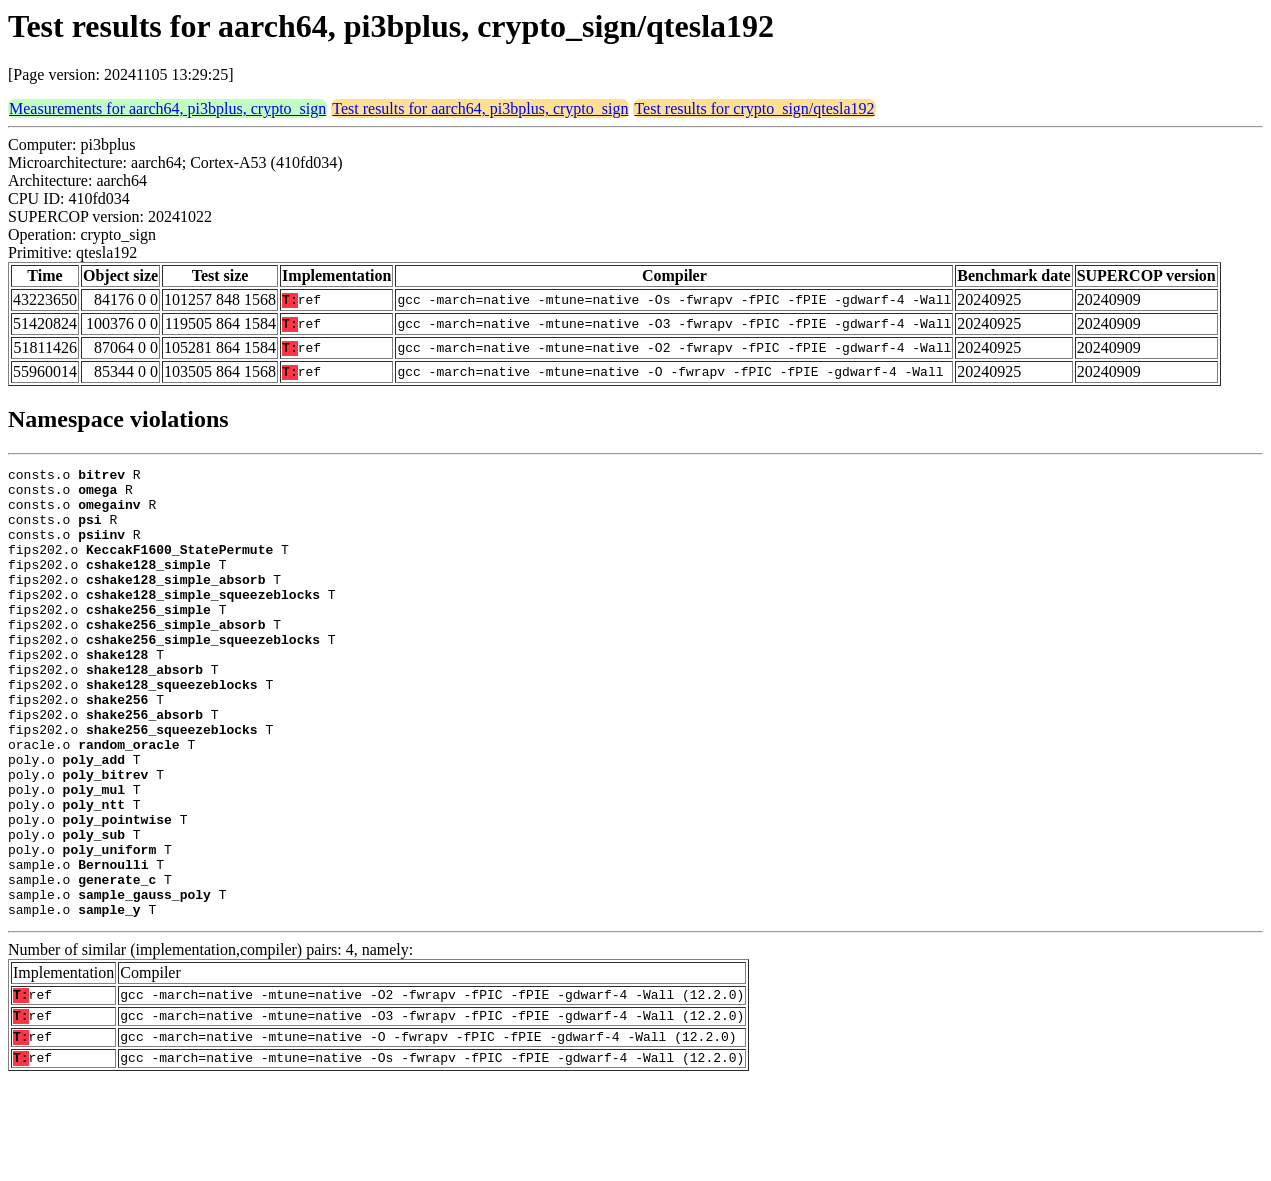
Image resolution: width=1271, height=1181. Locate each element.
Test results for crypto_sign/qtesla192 (754, 108)
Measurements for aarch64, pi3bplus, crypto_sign (167, 108)
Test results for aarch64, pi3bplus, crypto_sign (480, 108)
